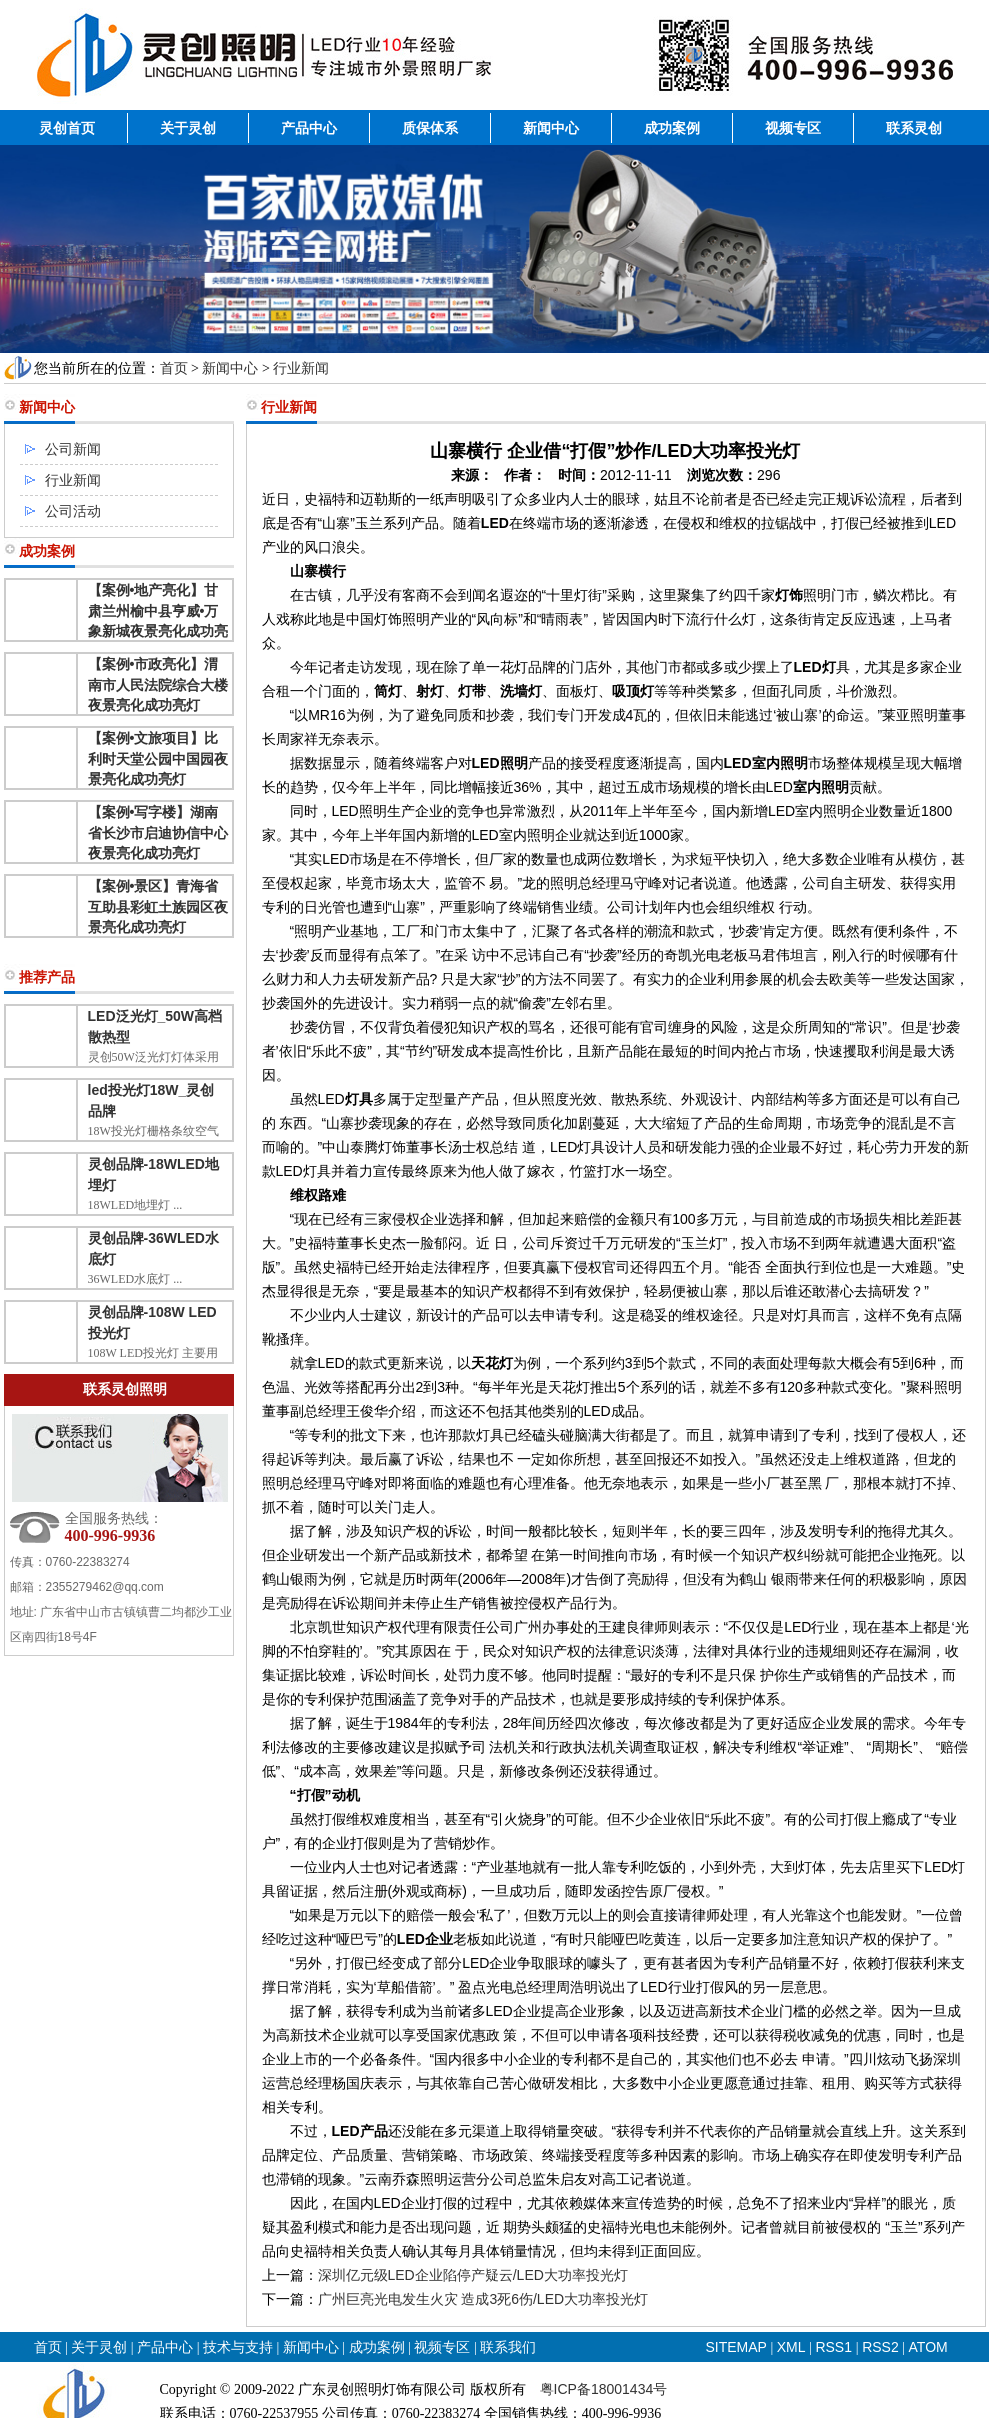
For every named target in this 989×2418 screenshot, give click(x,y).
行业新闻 (301, 368)
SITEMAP (736, 2347)
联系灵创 (914, 128)
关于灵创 (188, 128)
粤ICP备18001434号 (604, 2389)
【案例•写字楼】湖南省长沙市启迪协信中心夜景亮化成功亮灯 (158, 832)
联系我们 (508, 2347)
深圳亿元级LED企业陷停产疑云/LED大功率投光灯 (473, 2275)
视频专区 (793, 128)
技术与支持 (238, 2347)
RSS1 (835, 2347)
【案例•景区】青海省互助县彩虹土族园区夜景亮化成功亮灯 (158, 906)
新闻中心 (551, 128)
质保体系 (430, 128)
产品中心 (309, 128)
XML (791, 2347)
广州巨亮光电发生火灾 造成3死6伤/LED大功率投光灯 (483, 2299)
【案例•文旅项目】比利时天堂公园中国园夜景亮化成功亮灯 (158, 758)
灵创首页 (67, 128)
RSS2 (880, 2347)
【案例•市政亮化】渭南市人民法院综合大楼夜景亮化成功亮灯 (158, 684)
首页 (174, 368)
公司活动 (73, 511)
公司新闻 (73, 449)
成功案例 (672, 128)
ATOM (928, 2347)
